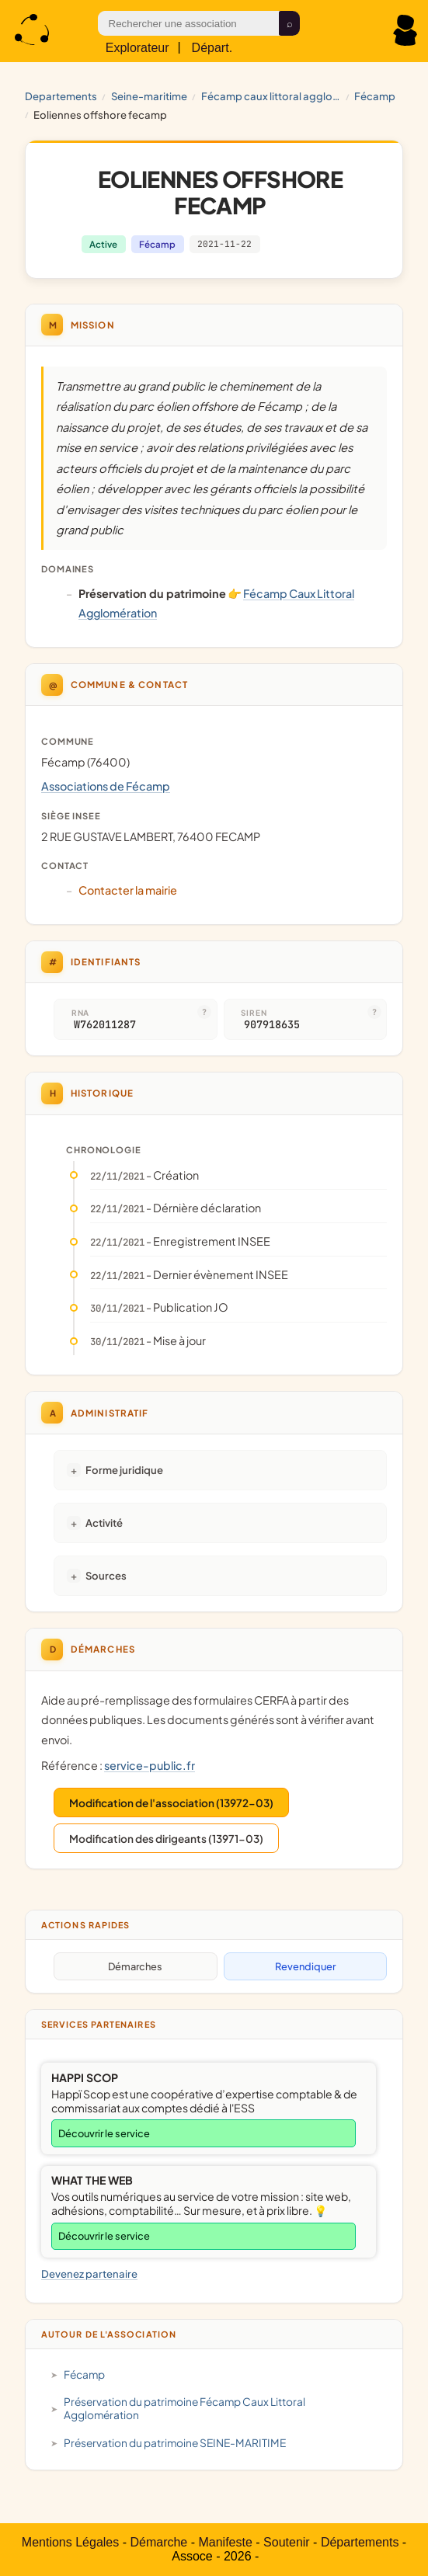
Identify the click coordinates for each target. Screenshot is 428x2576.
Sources (106, 1575)
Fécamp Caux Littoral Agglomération (271, 96)
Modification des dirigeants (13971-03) (166, 1838)
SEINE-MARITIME (149, 96)
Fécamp (374, 96)
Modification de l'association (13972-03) (171, 1802)
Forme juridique (124, 1469)
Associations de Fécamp (105, 786)
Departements (61, 96)
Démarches (135, 1966)
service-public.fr (149, 1765)
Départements (360, 2542)
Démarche (158, 2542)
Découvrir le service (104, 2133)
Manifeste (225, 2542)
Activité (104, 1522)
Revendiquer (305, 1966)
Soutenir (286, 2542)
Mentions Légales (70, 2542)
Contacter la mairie (127, 890)
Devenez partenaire (89, 2273)
